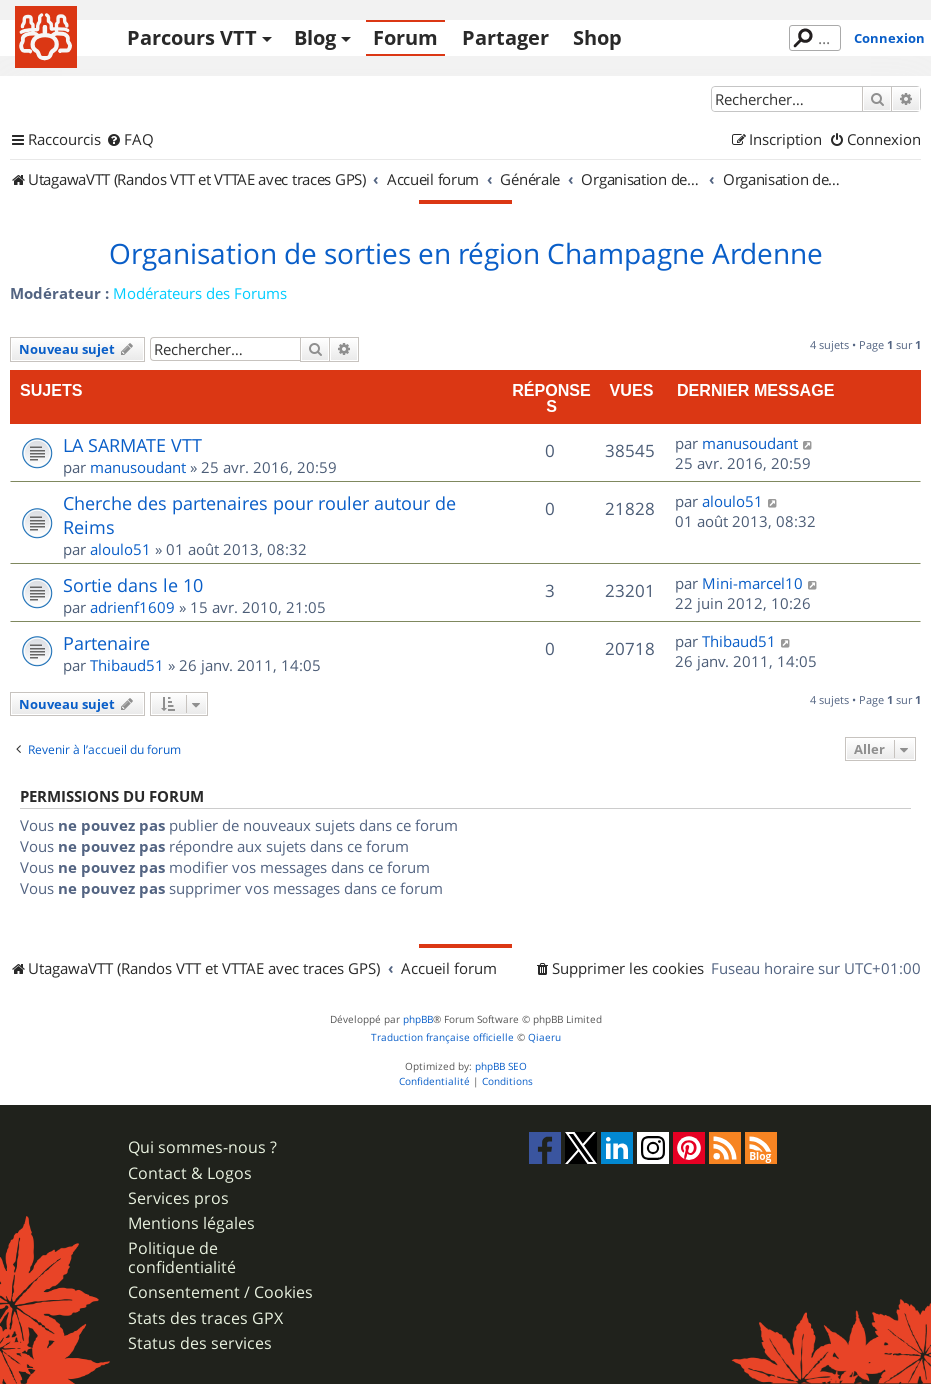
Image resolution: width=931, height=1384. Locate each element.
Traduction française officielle (442, 1037)
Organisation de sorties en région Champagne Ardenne (466, 254)
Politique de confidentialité (182, 1258)
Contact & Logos (190, 1173)
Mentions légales (191, 1223)
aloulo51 (120, 549)
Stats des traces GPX (205, 1318)
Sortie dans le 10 (133, 585)
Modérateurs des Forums (200, 293)
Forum (405, 37)
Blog (315, 37)
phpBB (418, 1019)
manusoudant (138, 467)
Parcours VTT (192, 37)
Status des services (200, 1343)
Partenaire (106, 643)
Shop (597, 37)
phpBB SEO (501, 1066)
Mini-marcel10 (752, 583)
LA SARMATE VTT (132, 445)
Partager (505, 37)
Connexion (889, 38)
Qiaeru (544, 1037)
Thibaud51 (127, 665)
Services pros (178, 1198)
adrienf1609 (132, 607)
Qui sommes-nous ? (202, 1147)
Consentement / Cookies (220, 1292)
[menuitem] (130, 140)
